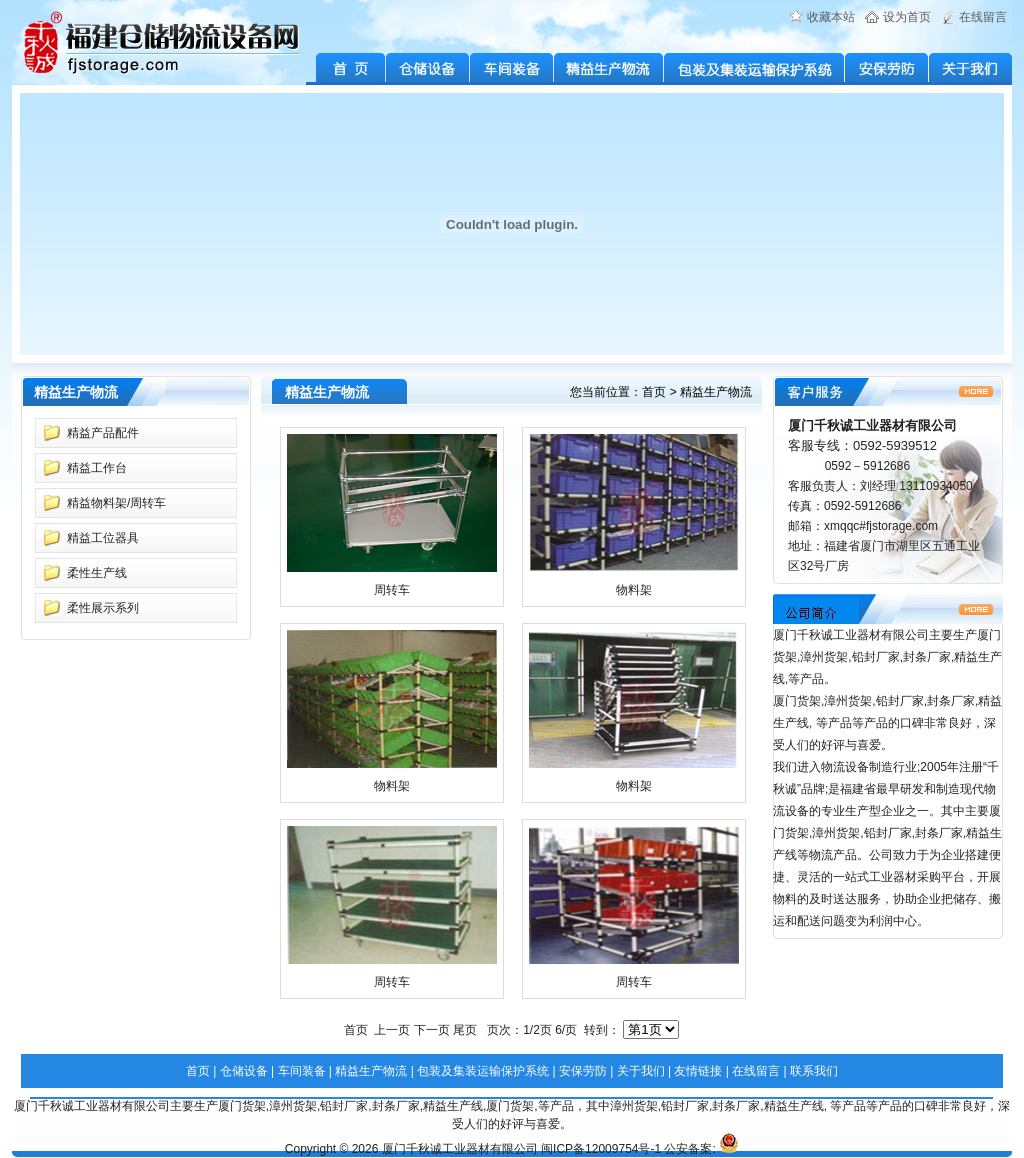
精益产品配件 (103, 433)
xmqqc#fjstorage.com (881, 526)
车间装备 (512, 69)
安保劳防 (887, 69)
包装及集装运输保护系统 (754, 69)
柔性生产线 (97, 573)
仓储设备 (428, 69)
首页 (654, 392)
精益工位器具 (103, 538)
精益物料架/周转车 (116, 503)
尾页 (465, 1030)
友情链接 (698, 1071)
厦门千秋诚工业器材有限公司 (460, 1149)
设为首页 (907, 17)
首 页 (346, 69)
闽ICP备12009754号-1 (601, 1149)
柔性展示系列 (103, 608)
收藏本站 (831, 17)
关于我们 (970, 69)
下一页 (432, 1030)
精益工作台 (97, 468)
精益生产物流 (609, 69)
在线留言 (983, 17)
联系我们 (814, 1071)
